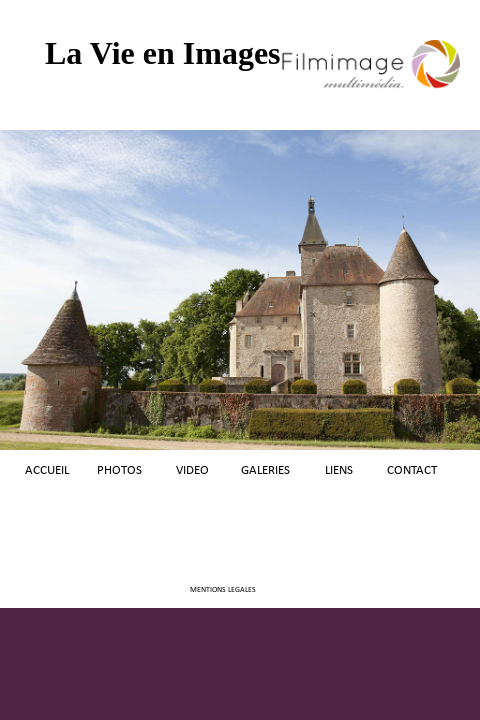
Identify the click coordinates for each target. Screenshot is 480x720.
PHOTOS (119, 470)
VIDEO (192, 470)
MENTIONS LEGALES (223, 590)
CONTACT (412, 470)
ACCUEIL (47, 470)
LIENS (339, 470)
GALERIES (265, 470)
